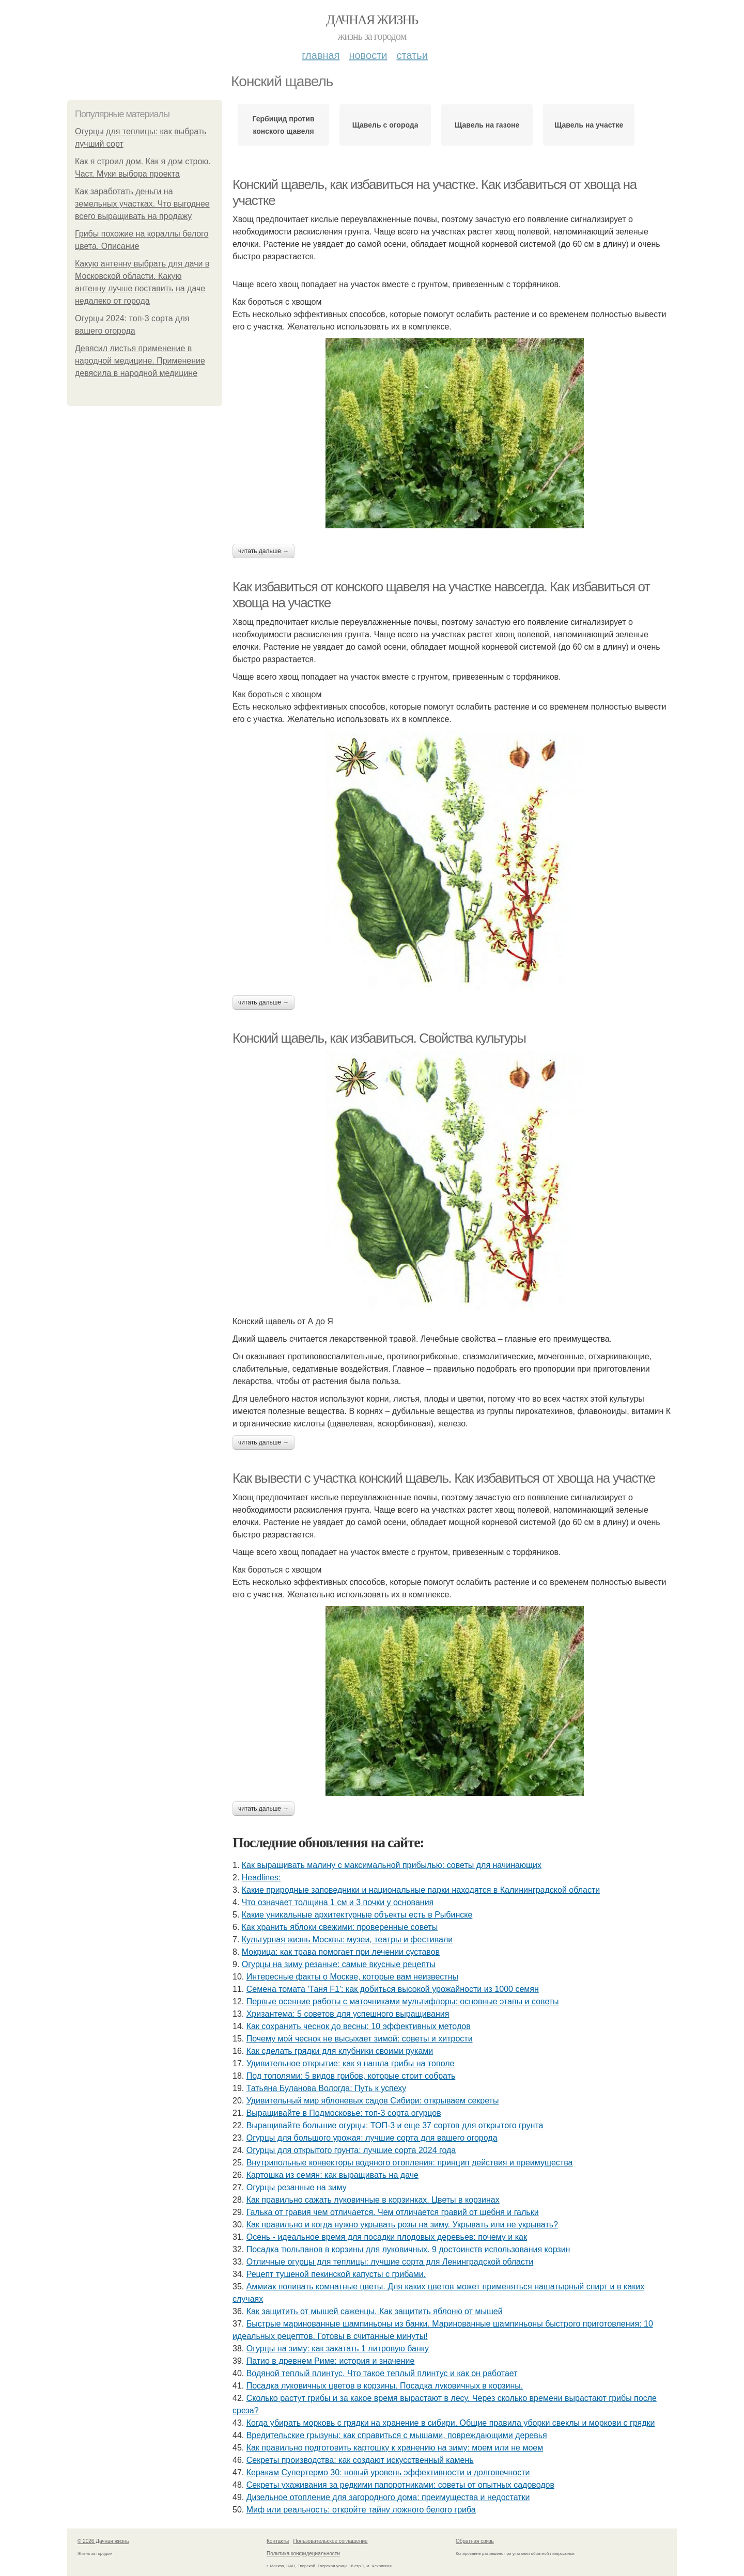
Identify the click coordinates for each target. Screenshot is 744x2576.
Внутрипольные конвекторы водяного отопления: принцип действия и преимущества (409, 2162)
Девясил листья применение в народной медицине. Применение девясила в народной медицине (140, 361)
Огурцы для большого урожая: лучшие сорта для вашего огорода (372, 2137)
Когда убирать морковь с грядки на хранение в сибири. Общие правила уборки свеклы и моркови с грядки (450, 2422)
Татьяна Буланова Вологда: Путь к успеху (326, 2088)
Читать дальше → (263, 551)
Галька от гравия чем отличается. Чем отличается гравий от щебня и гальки (392, 2212)
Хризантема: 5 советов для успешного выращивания (348, 2013)
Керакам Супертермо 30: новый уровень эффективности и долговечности (388, 2472)
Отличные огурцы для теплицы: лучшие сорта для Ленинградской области (390, 2261)
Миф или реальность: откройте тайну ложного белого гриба (361, 2509)
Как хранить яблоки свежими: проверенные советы (340, 1927)
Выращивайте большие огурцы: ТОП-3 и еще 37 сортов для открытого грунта (395, 2125)
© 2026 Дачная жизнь (103, 2541)
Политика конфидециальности (303, 2553)
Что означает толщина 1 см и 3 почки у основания (337, 1902)
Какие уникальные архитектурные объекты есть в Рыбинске (357, 1914)
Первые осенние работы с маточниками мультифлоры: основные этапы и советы (402, 2001)
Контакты (278, 2541)
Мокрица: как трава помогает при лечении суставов (341, 1951)
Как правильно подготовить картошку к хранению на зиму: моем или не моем (394, 2447)
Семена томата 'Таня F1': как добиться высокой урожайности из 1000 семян (392, 1989)
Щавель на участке (588, 125)
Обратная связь (475, 2541)
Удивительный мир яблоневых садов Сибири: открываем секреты (372, 2100)
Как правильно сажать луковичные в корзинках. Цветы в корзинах (373, 2199)
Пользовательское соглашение (330, 2541)
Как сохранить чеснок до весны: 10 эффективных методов (358, 2026)
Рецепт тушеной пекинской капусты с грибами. (336, 2274)
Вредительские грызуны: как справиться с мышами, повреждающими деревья (396, 2435)
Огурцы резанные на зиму (296, 2187)
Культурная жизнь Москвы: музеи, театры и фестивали (347, 1939)
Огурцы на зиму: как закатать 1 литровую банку (337, 2348)
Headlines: (261, 1877)
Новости (368, 55)
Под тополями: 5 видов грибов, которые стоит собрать (351, 2075)
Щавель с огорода (385, 125)
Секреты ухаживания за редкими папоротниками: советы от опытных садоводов (400, 2484)
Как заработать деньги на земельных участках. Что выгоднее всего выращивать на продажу (142, 204)
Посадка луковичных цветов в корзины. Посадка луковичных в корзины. (384, 2385)
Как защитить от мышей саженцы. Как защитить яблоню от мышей (374, 2311)
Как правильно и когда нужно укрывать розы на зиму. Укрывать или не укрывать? (402, 2224)
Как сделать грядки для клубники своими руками (339, 2051)
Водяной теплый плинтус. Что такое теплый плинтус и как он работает (382, 2373)
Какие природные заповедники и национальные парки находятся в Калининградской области (421, 1890)
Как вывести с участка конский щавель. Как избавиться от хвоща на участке (444, 1478)
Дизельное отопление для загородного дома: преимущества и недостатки (388, 2497)
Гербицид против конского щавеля (283, 125)
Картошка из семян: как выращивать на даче (332, 2175)
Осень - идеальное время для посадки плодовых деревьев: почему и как (386, 2237)
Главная (320, 55)
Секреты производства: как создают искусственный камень (360, 2460)
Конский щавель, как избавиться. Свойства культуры (379, 1038)
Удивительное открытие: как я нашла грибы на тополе (350, 2063)
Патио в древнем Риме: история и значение (330, 2361)
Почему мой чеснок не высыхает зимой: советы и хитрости (359, 2038)
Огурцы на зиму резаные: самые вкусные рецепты (339, 1964)
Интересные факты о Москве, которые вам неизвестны (352, 1976)
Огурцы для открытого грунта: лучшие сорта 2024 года (351, 2150)
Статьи (411, 55)
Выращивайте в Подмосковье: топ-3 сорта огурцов (343, 2113)
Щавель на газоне (487, 125)
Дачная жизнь (371, 19)
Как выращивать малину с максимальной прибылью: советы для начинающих (391, 1865)
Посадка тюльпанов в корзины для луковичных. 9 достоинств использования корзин (408, 2249)
